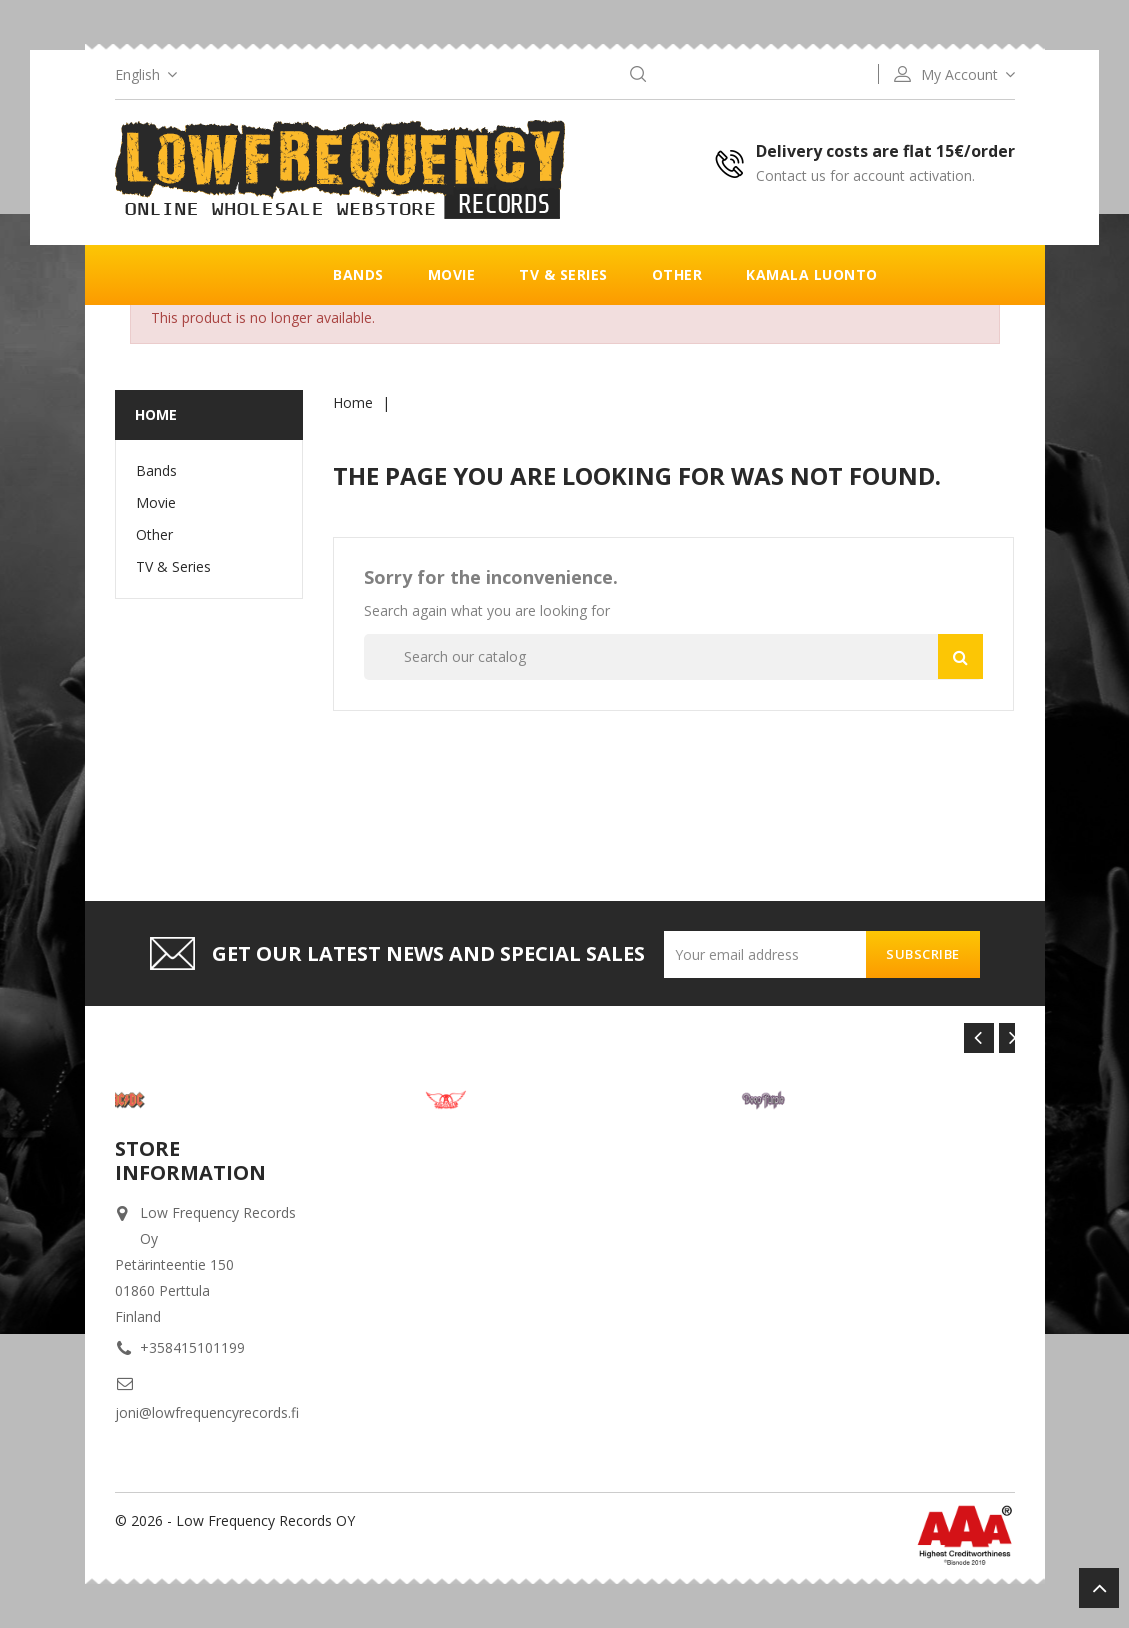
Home (156, 414)
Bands (358, 274)
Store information (190, 1160)
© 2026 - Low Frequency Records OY (235, 1520)
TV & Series (563, 274)
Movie (452, 274)
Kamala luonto (812, 274)
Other (677, 274)
